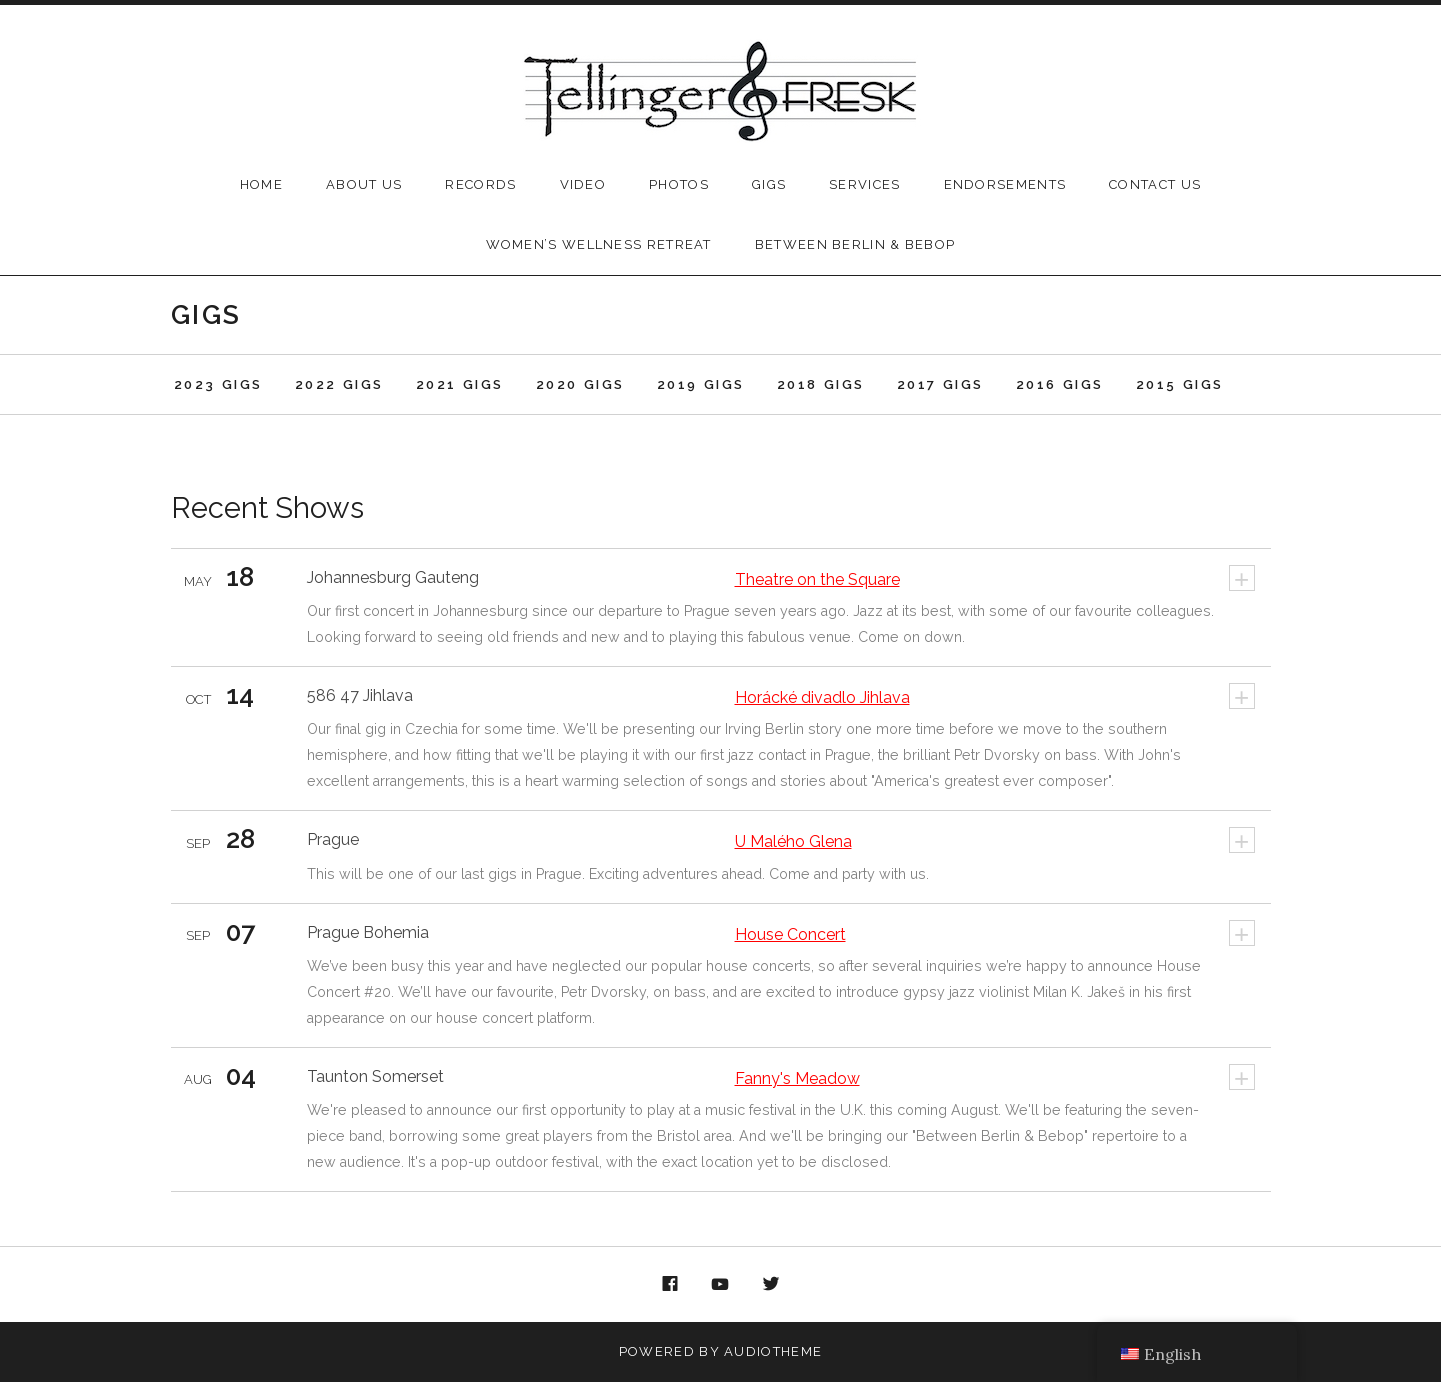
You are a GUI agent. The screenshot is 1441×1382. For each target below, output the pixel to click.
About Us (364, 184)
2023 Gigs (218, 384)
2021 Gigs (460, 384)
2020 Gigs (580, 384)
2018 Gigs (821, 384)
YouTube (721, 1285)
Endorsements (1005, 184)
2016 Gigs (1060, 384)
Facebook (670, 1285)
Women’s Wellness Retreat (599, 244)
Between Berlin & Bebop (855, 244)
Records (480, 184)
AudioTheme (773, 1351)
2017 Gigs (940, 384)
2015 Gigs (1180, 384)
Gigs (769, 184)
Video (583, 184)
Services (864, 184)
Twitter (771, 1285)
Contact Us (1155, 184)
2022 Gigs (339, 384)
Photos (679, 184)
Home (261, 184)
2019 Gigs (701, 384)
